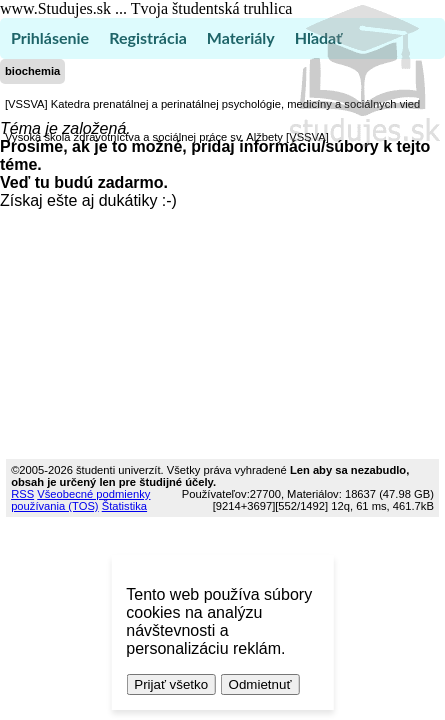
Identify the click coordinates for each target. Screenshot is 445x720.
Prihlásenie (50, 37)
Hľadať (318, 37)
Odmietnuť (260, 684)
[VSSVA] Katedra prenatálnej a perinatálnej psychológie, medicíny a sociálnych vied (212, 104)
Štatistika (124, 506)
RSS (22, 494)
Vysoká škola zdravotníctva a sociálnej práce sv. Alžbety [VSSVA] (167, 137)
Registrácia (148, 37)
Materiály (241, 37)
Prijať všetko (171, 684)
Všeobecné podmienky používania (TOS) (80, 500)
